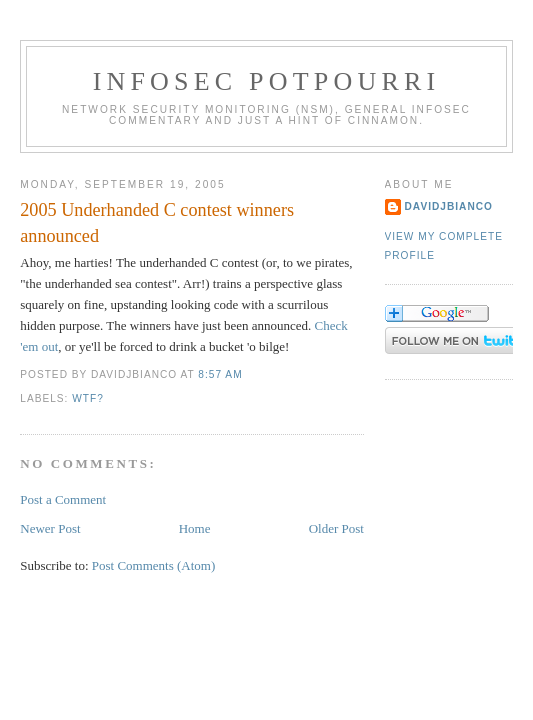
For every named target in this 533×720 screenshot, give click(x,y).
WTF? (88, 398)
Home (195, 528)
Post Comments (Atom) (154, 565)
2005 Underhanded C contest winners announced (157, 222)
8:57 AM (220, 374)
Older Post (336, 528)
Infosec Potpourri (267, 81)
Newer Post (50, 528)
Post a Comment (63, 499)
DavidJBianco (449, 206)
